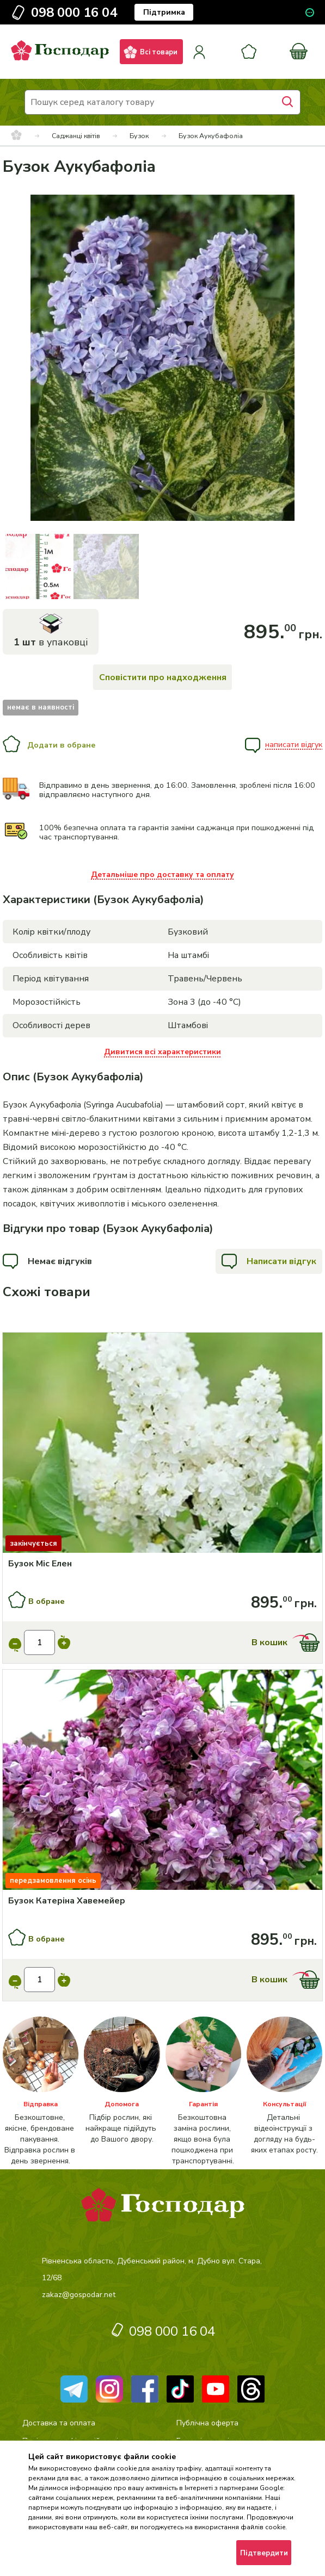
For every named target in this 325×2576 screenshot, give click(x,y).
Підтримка (164, 12)
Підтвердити (264, 2553)
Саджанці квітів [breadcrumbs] (76, 135)
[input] (40, 1642)
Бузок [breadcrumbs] (139, 135)
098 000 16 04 (74, 12)
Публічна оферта (207, 2423)
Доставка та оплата (58, 2423)
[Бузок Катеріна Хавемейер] (162, 1900)
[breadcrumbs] (16, 135)
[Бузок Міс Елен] (162, 1563)
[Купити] (162, 1444)
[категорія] (40, 2092)
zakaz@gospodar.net (78, 2294)
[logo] (60, 64)
